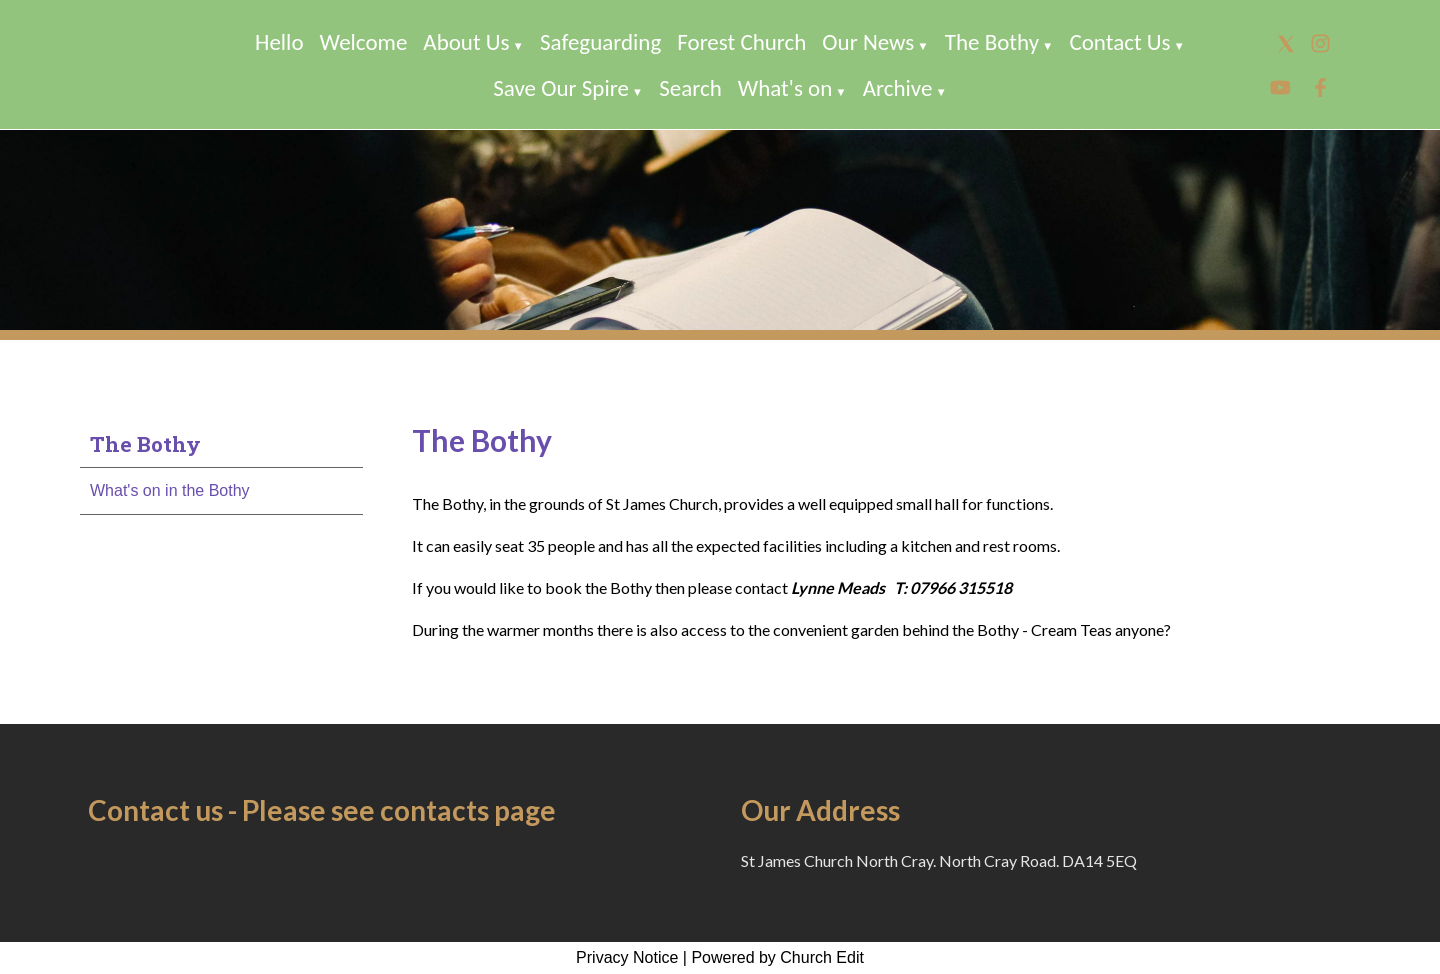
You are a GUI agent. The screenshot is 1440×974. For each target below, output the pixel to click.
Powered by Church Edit (777, 957)
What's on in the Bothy (170, 490)
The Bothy (992, 42)
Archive (898, 88)
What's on (785, 88)
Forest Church (741, 42)
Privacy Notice (627, 957)
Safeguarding (600, 42)
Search (690, 88)
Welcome (364, 42)
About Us (466, 42)
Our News (868, 42)
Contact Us (1119, 42)
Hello (279, 42)
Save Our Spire (561, 88)
